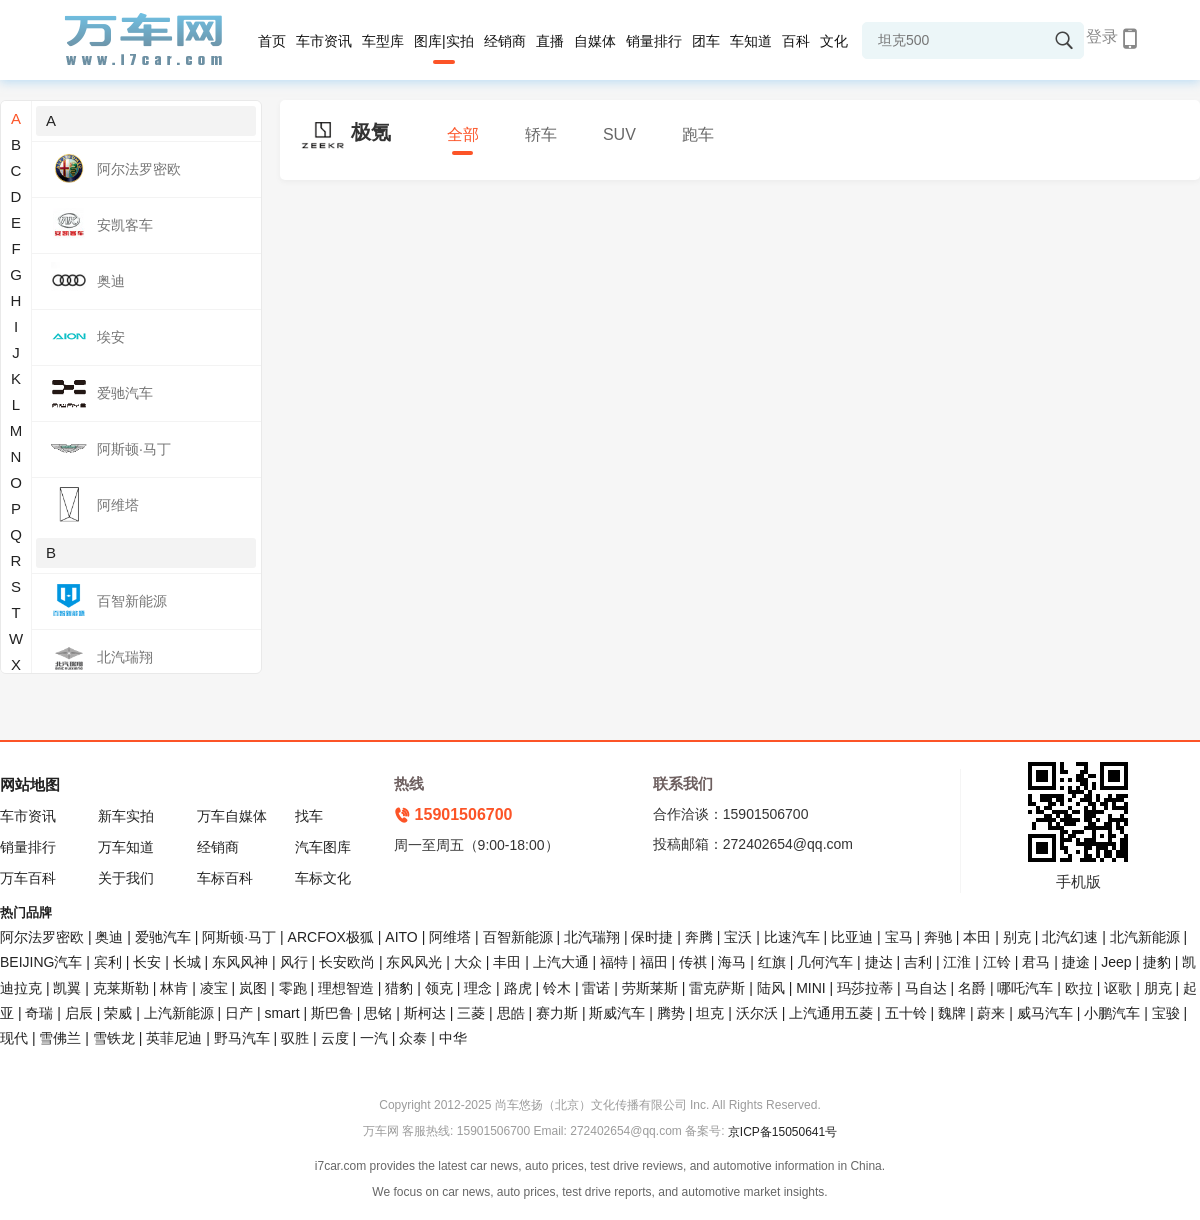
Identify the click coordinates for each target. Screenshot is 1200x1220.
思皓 (511, 1013)
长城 (187, 962)
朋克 (1158, 988)
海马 (732, 962)
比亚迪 (852, 937)
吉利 (918, 962)
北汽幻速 (1070, 937)
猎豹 (399, 988)
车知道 (751, 41)
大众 (468, 962)
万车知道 (126, 847)
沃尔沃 (757, 1013)
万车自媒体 (232, 816)
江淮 (957, 962)
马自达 (926, 988)
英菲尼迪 (174, 1038)
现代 (14, 1038)
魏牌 (952, 1013)
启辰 (79, 1013)
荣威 (118, 1013)
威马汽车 (1045, 1013)
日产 (239, 1013)
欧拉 (1079, 988)
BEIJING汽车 (41, 962)
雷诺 (596, 988)
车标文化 (323, 878)
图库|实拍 (444, 41)
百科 (796, 41)
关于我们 (126, 878)
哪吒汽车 (1025, 988)
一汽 (374, 1038)
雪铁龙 (114, 1038)
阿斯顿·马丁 (239, 937)
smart (282, 1013)
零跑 (293, 988)
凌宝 (214, 988)
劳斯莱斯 (650, 988)
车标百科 (225, 878)
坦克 (710, 1013)
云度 (335, 1038)
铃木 (557, 988)
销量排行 (654, 41)
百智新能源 (518, 937)
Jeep (1116, 962)
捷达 (879, 962)
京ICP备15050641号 (782, 1132)
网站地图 (30, 784)
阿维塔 (450, 937)
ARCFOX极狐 (331, 937)
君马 (1036, 962)
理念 (478, 988)
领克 (439, 988)
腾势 (671, 1013)
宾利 (108, 962)
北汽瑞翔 (592, 937)
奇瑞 (39, 1013)
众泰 (413, 1038)
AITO (401, 937)
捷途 (1076, 962)
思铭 (378, 1013)
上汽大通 (561, 962)
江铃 (997, 962)
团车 (706, 41)
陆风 (771, 988)
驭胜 (295, 1038)
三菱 (471, 1013)
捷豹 (1157, 962)
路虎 (518, 988)
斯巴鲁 (332, 1013)
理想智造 (346, 988)
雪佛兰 (60, 1038)
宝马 (899, 937)
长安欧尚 (347, 962)
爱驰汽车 (163, 937)
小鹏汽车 (1112, 1013)
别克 (1017, 937)
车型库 (383, 41)
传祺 (693, 962)
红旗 (772, 962)
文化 (834, 41)
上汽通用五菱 (831, 1013)
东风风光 (414, 962)
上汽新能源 (179, 1013)
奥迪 (109, 937)
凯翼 (67, 988)
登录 (1102, 36)
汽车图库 (323, 847)
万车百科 (28, 878)
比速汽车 (792, 937)
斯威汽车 (617, 1013)
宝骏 (1166, 1013)
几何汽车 (825, 962)
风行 (294, 962)
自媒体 (595, 41)
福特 (614, 962)
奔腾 (699, 937)
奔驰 (938, 937)
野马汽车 (242, 1038)
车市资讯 (324, 41)
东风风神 (240, 962)
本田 (977, 937)
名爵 (972, 988)
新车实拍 (126, 816)
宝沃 (738, 937)
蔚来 (991, 1013)
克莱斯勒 (121, 988)
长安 (147, 962)
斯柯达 (425, 1013)
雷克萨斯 (717, 988)
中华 (453, 1038)
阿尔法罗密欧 (44, 937)
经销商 (505, 41)
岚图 (253, 988)
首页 (272, 41)
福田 (654, 962)
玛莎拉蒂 (865, 988)
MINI (811, 988)
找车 (309, 816)
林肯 (174, 988)
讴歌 (1118, 988)
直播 (550, 41)
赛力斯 (557, 1013)
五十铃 (906, 1013)
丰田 (507, 962)
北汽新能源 (1145, 937)
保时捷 (652, 937)
